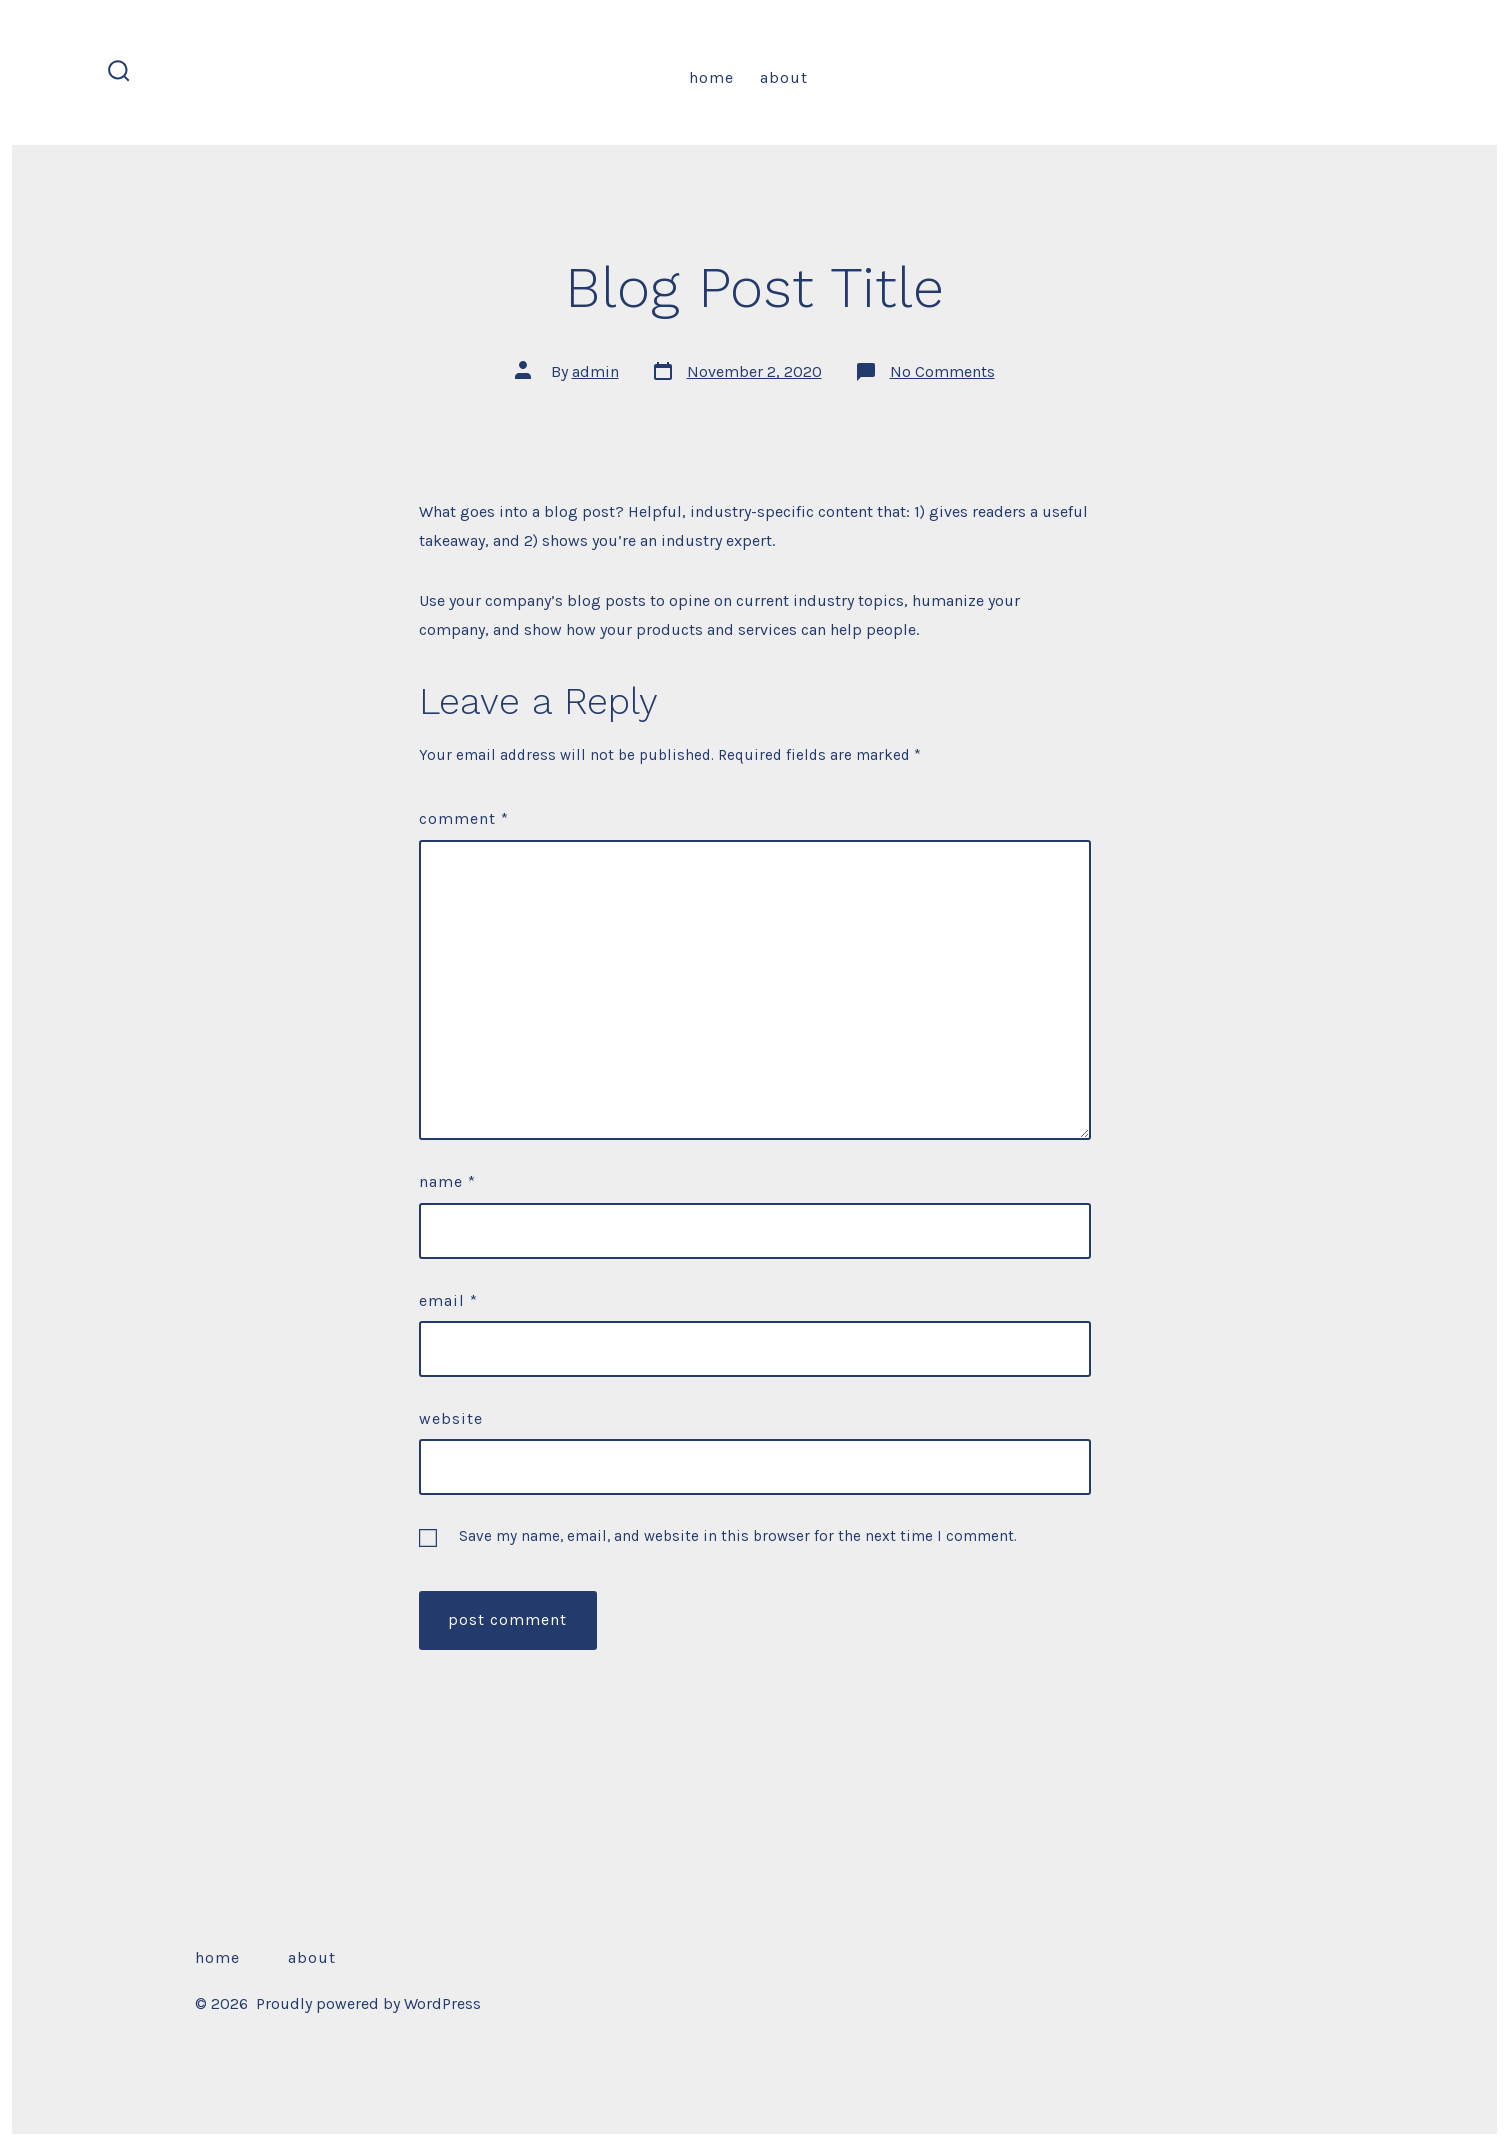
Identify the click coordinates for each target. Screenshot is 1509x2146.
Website (451, 1418)
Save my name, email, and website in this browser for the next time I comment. (738, 1536)
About (784, 77)
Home (711, 77)
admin (595, 371)
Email (448, 1300)
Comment (464, 818)
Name (447, 1181)
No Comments (942, 371)
